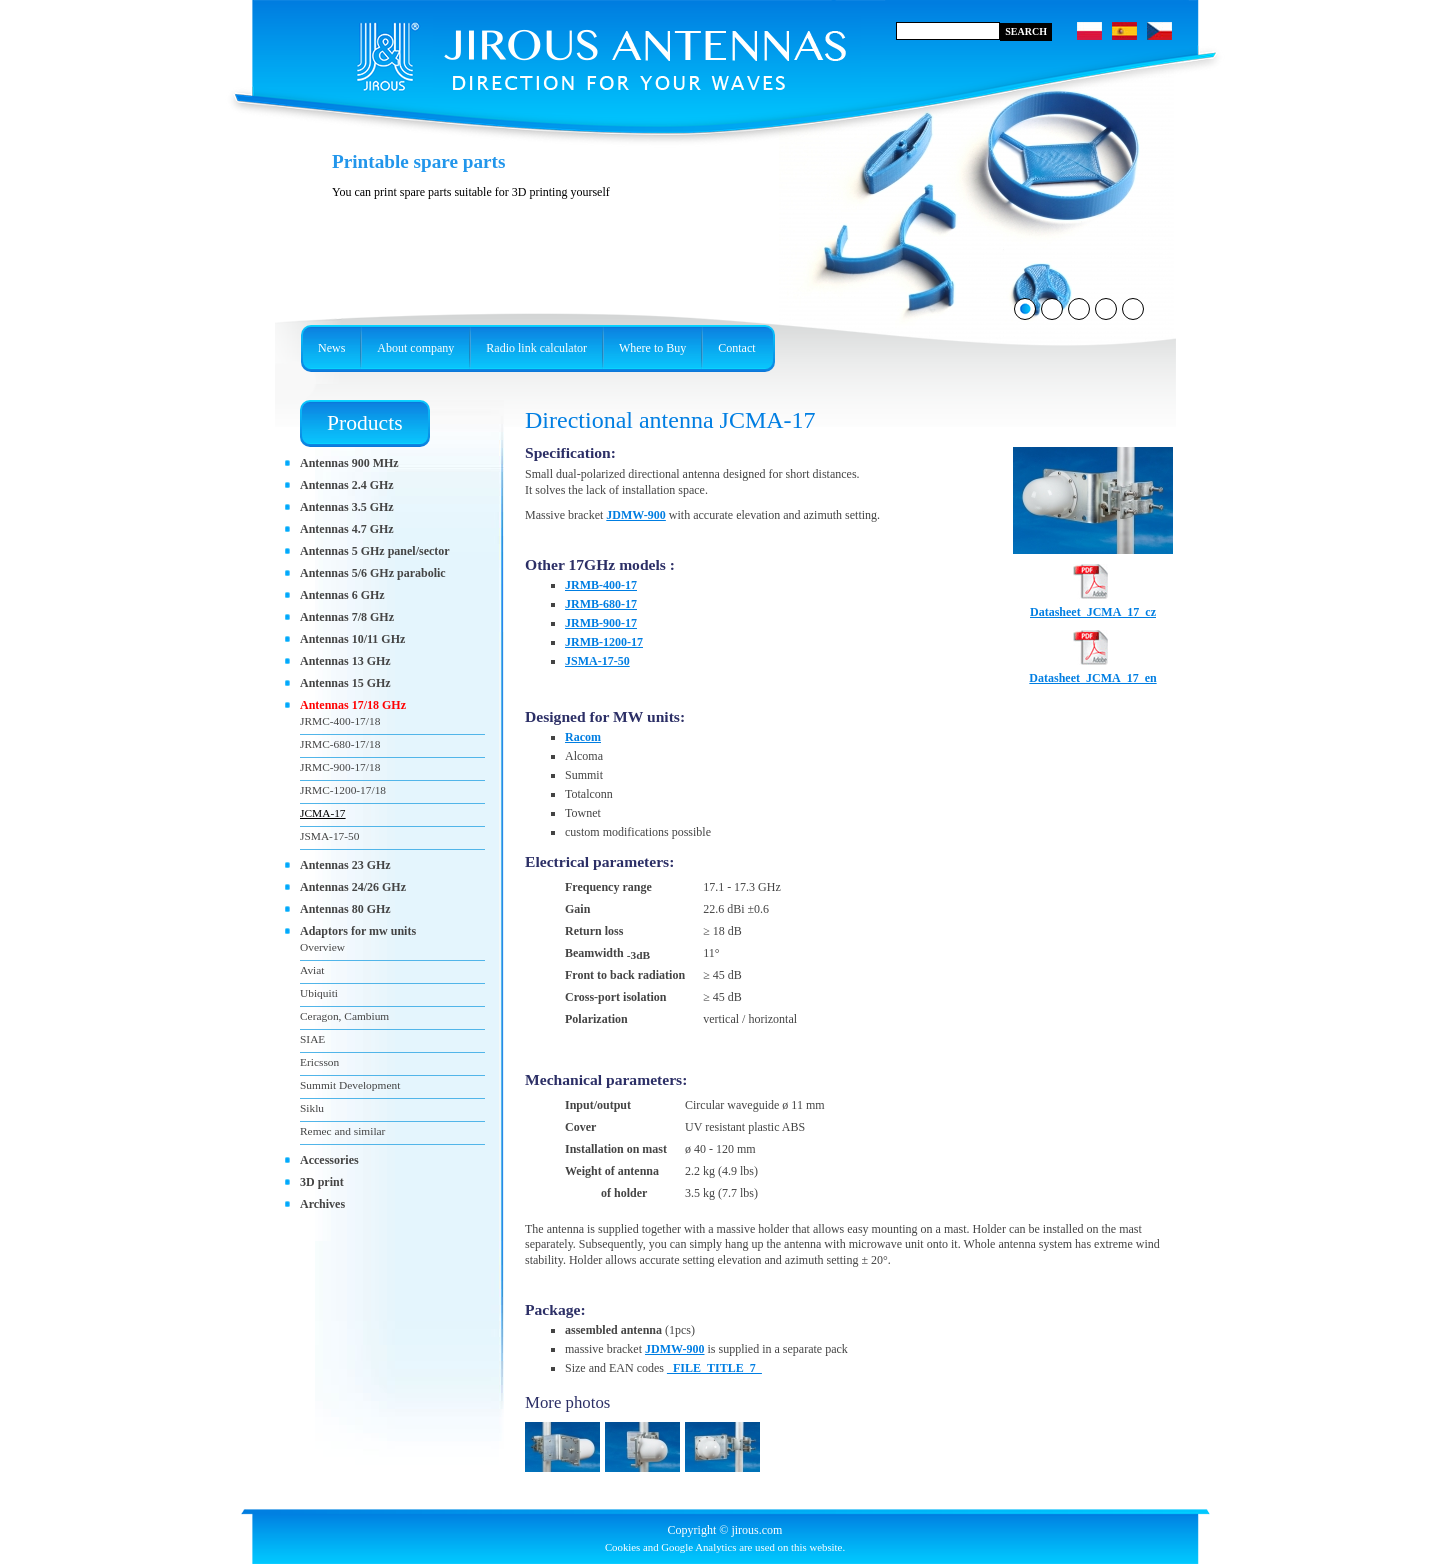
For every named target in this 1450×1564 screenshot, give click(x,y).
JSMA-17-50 (597, 661)
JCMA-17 (323, 813)
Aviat (312, 970)
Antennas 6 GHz (342, 595)
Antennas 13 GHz (345, 661)
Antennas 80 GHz (345, 909)
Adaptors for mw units (358, 931)
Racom (583, 737)
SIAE (312, 1039)
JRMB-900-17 (601, 623)
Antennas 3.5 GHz (347, 507)
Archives (322, 1204)
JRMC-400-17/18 (340, 721)
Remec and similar (342, 1131)
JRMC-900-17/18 (340, 767)
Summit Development (350, 1085)
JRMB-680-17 (601, 604)
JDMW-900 (636, 515)
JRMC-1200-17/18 (343, 790)
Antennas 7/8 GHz (347, 617)
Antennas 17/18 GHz (353, 705)
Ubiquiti (319, 993)
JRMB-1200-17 (604, 642)
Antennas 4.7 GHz (347, 529)
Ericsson (319, 1062)
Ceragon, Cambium (344, 1016)
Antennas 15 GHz (345, 683)
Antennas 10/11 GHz (352, 639)
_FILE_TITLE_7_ (714, 1368)
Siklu (312, 1108)
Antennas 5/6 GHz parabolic (373, 573)
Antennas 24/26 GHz (353, 887)
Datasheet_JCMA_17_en (1092, 672)
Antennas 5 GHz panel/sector (375, 551)
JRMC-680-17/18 (340, 744)
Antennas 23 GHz (345, 865)
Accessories (329, 1160)
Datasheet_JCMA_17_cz (1093, 606)
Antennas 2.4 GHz (347, 485)
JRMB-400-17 (601, 585)
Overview (322, 947)
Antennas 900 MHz (349, 463)
